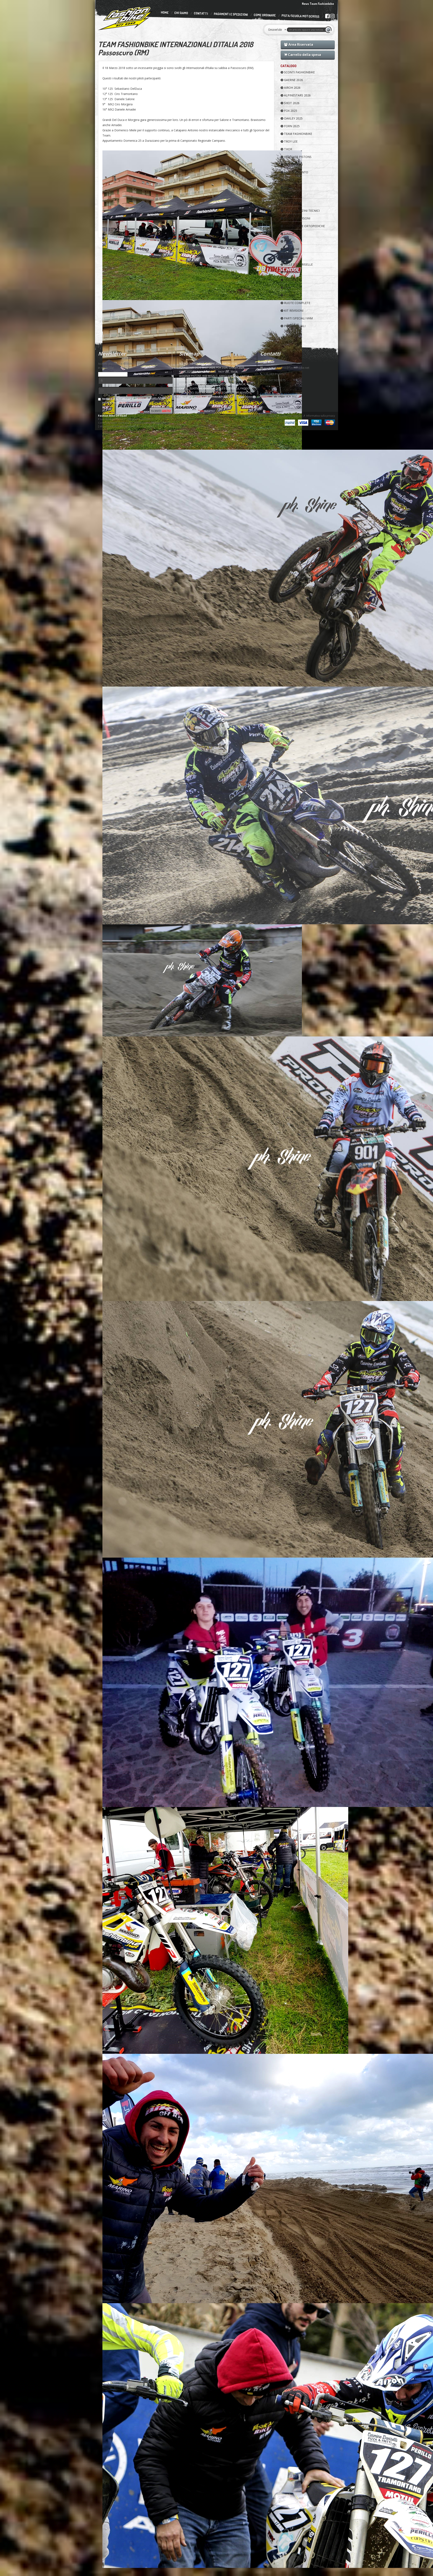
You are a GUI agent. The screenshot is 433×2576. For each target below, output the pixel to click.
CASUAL (288, 241)
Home (165, 12)
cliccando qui (134, 402)
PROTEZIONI (291, 203)
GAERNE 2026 (292, 80)
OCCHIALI (289, 195)
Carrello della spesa (302, 54)
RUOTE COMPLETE (295, 303)
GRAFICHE (289, 257)
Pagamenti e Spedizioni (231, 14)
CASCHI (287, 180)
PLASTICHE (290, 249)
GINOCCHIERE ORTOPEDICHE (303, 226)
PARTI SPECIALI (293, 326)
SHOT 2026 (290, 103)
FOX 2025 (289, 111)
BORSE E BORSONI (295, 218)
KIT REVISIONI (292, 311)
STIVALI (287, 188)
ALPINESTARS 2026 (296, 95)
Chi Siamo (181, 13)
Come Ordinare (265, 15)
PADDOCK (289, 272)
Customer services (291, 415)
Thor (286, 149)
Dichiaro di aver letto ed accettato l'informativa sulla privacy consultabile (131, 400)
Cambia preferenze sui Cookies (278, 394)
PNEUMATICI (291, 280)
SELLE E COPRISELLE (297, 264)
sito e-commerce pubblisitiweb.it (119, 426)
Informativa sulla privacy (320, 415)
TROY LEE (289, 141)
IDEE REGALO (292, 164)
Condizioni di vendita (263, 415)
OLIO (286, 287)
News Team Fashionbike (318, 4)
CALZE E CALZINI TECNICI (300, 211)
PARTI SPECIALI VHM (297, 318)
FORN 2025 (290, 126)
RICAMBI (288, 295)
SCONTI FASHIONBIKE (298, 72)
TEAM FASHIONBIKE (296, 134)
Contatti (201, 13)
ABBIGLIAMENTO (294, 172)
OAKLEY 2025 (292, 118)
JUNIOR (287, 234)
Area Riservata (298, 44)
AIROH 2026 (290, 88)
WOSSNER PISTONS (296, 157)
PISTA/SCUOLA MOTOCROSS (300, 16)
